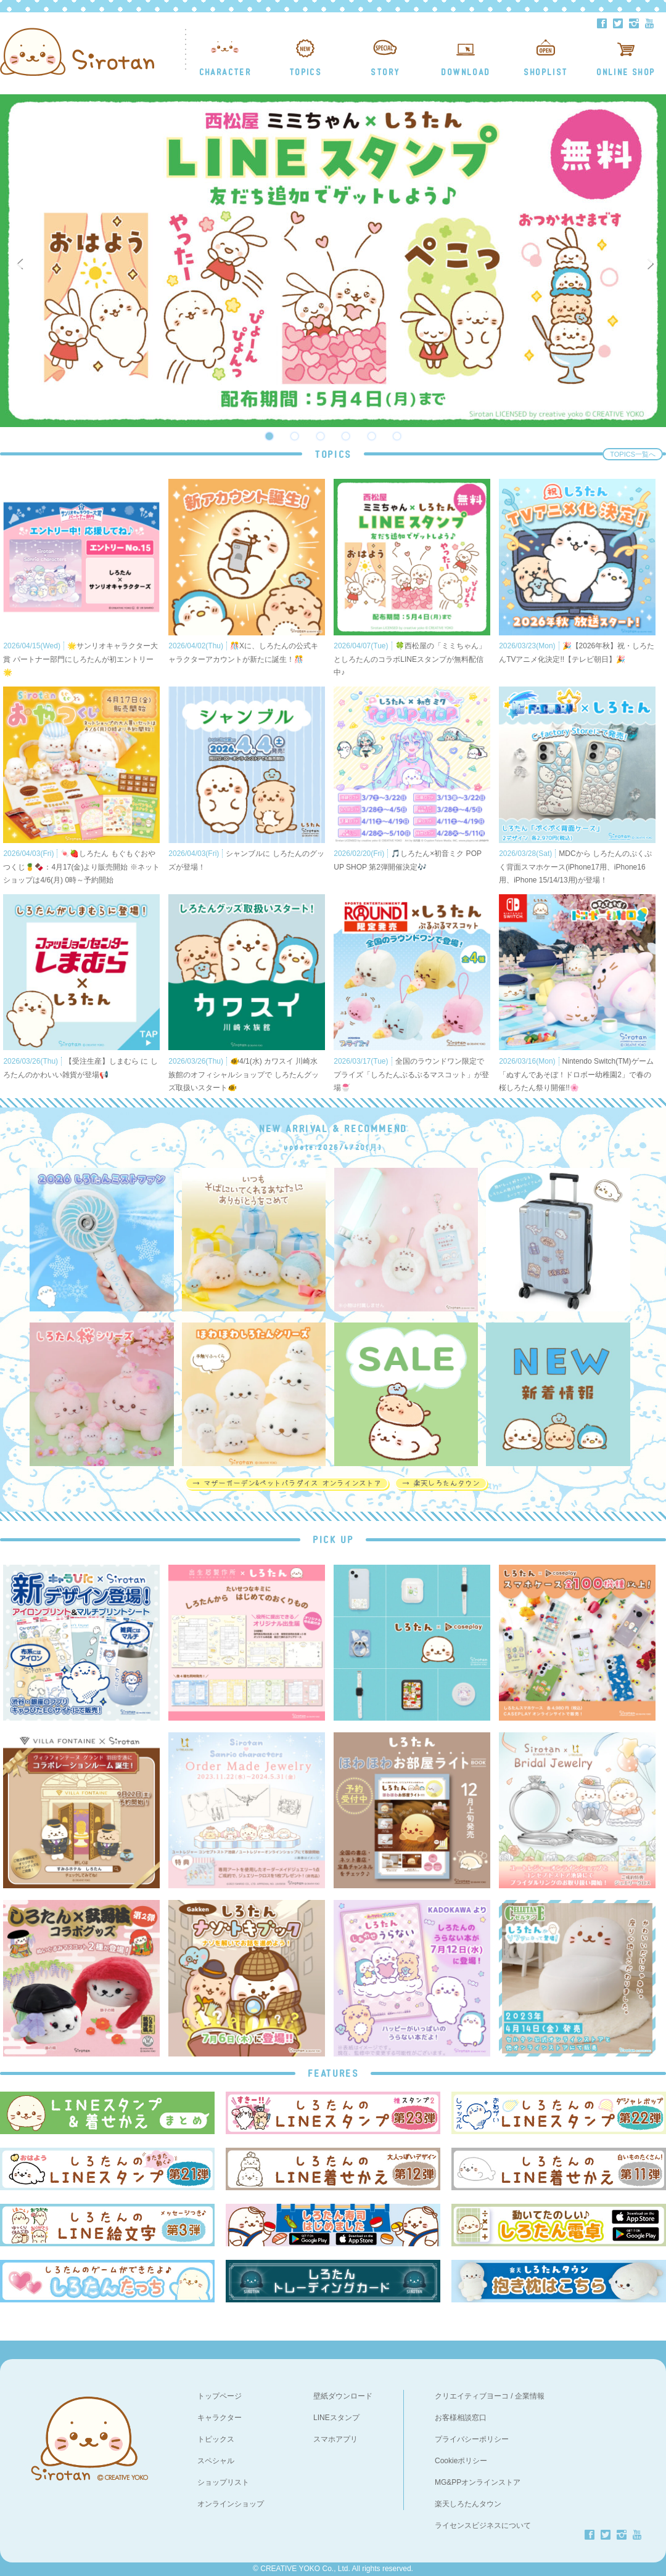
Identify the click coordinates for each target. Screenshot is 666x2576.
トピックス (215, 2439)
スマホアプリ (335, 2439)
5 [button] (371, 436)
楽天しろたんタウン (468, 2504)
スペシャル (215, 2460)
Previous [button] (21, 261)
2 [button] (295, 436)
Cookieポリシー (461, 2460)
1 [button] (269, 436)
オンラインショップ (230, 2504)
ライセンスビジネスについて (483, 2525)
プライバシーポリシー (472, 2439)
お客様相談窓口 (461, 2417)
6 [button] (397, 436)
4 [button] (346, 436)
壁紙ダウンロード (342, 2396)
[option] (333, 260)
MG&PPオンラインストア (477, 2482)
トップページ (219, 2396)
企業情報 (530, 2396)
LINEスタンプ (336, 2417)
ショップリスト (223, 2482)
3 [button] (320, 436)
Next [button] (652, 261)
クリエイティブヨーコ (472, 2396)
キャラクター (219, 2417)
